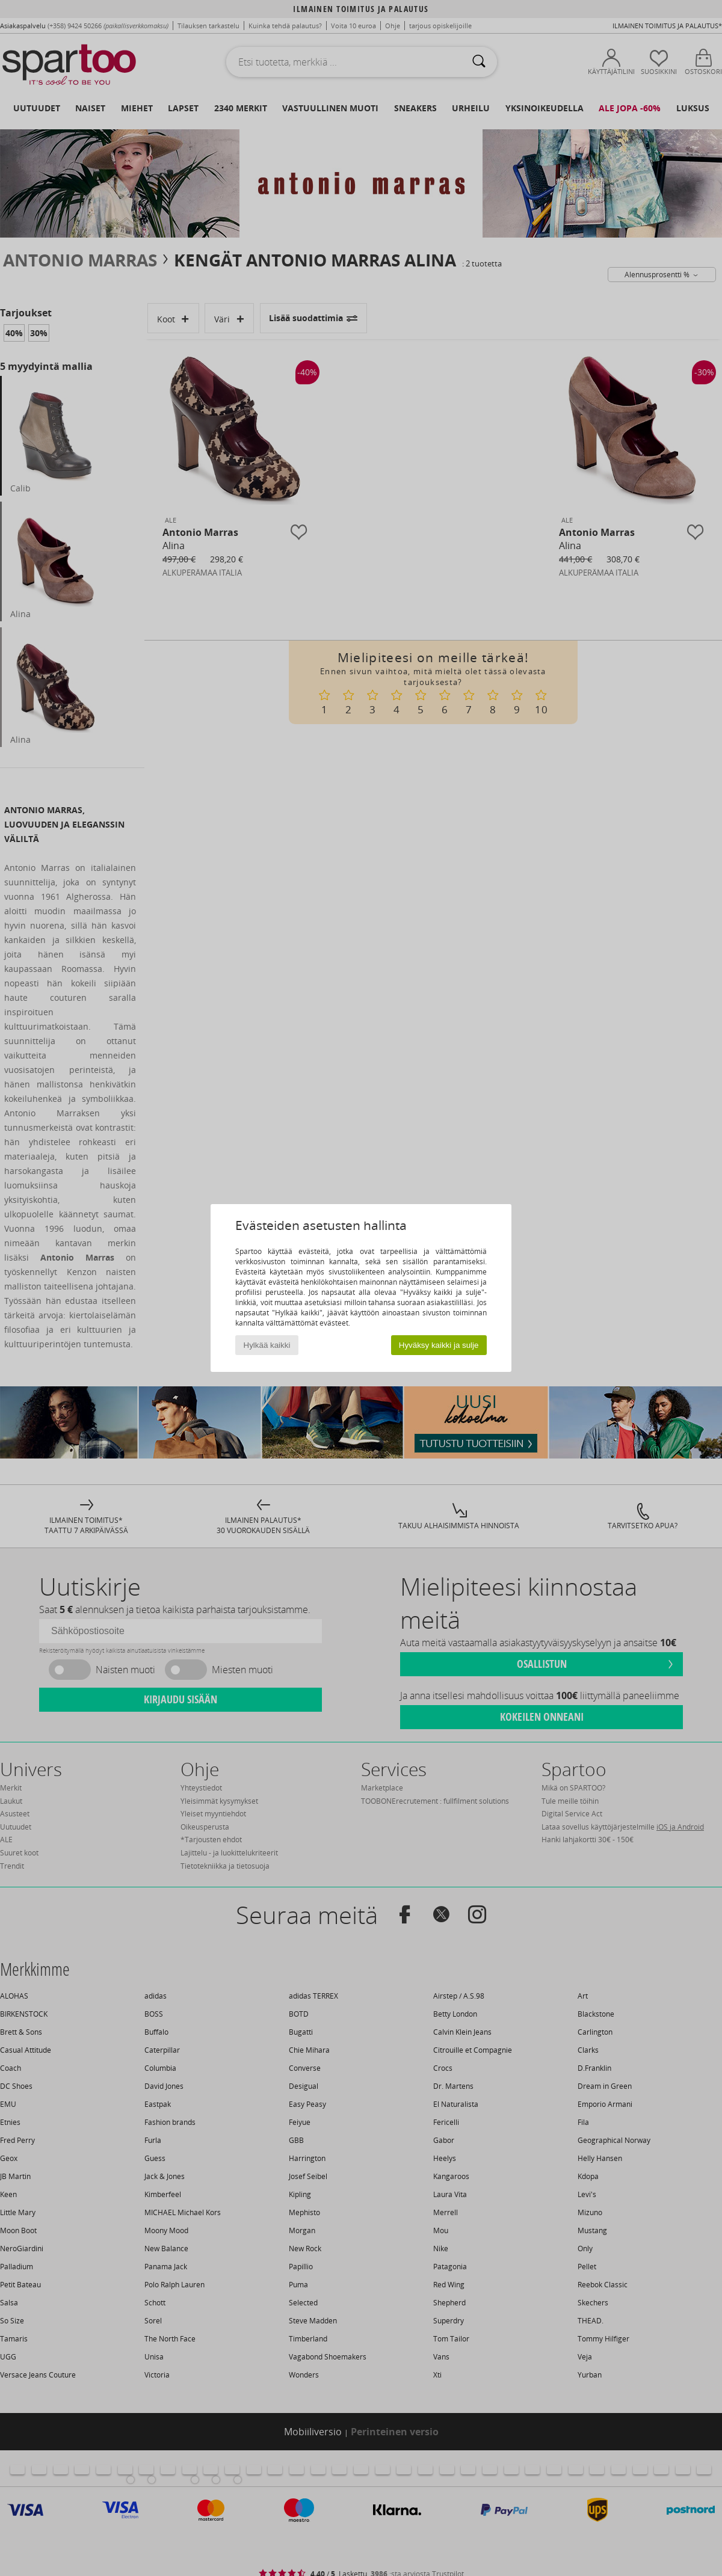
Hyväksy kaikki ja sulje (439, 1345)
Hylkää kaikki (267, 1345)
